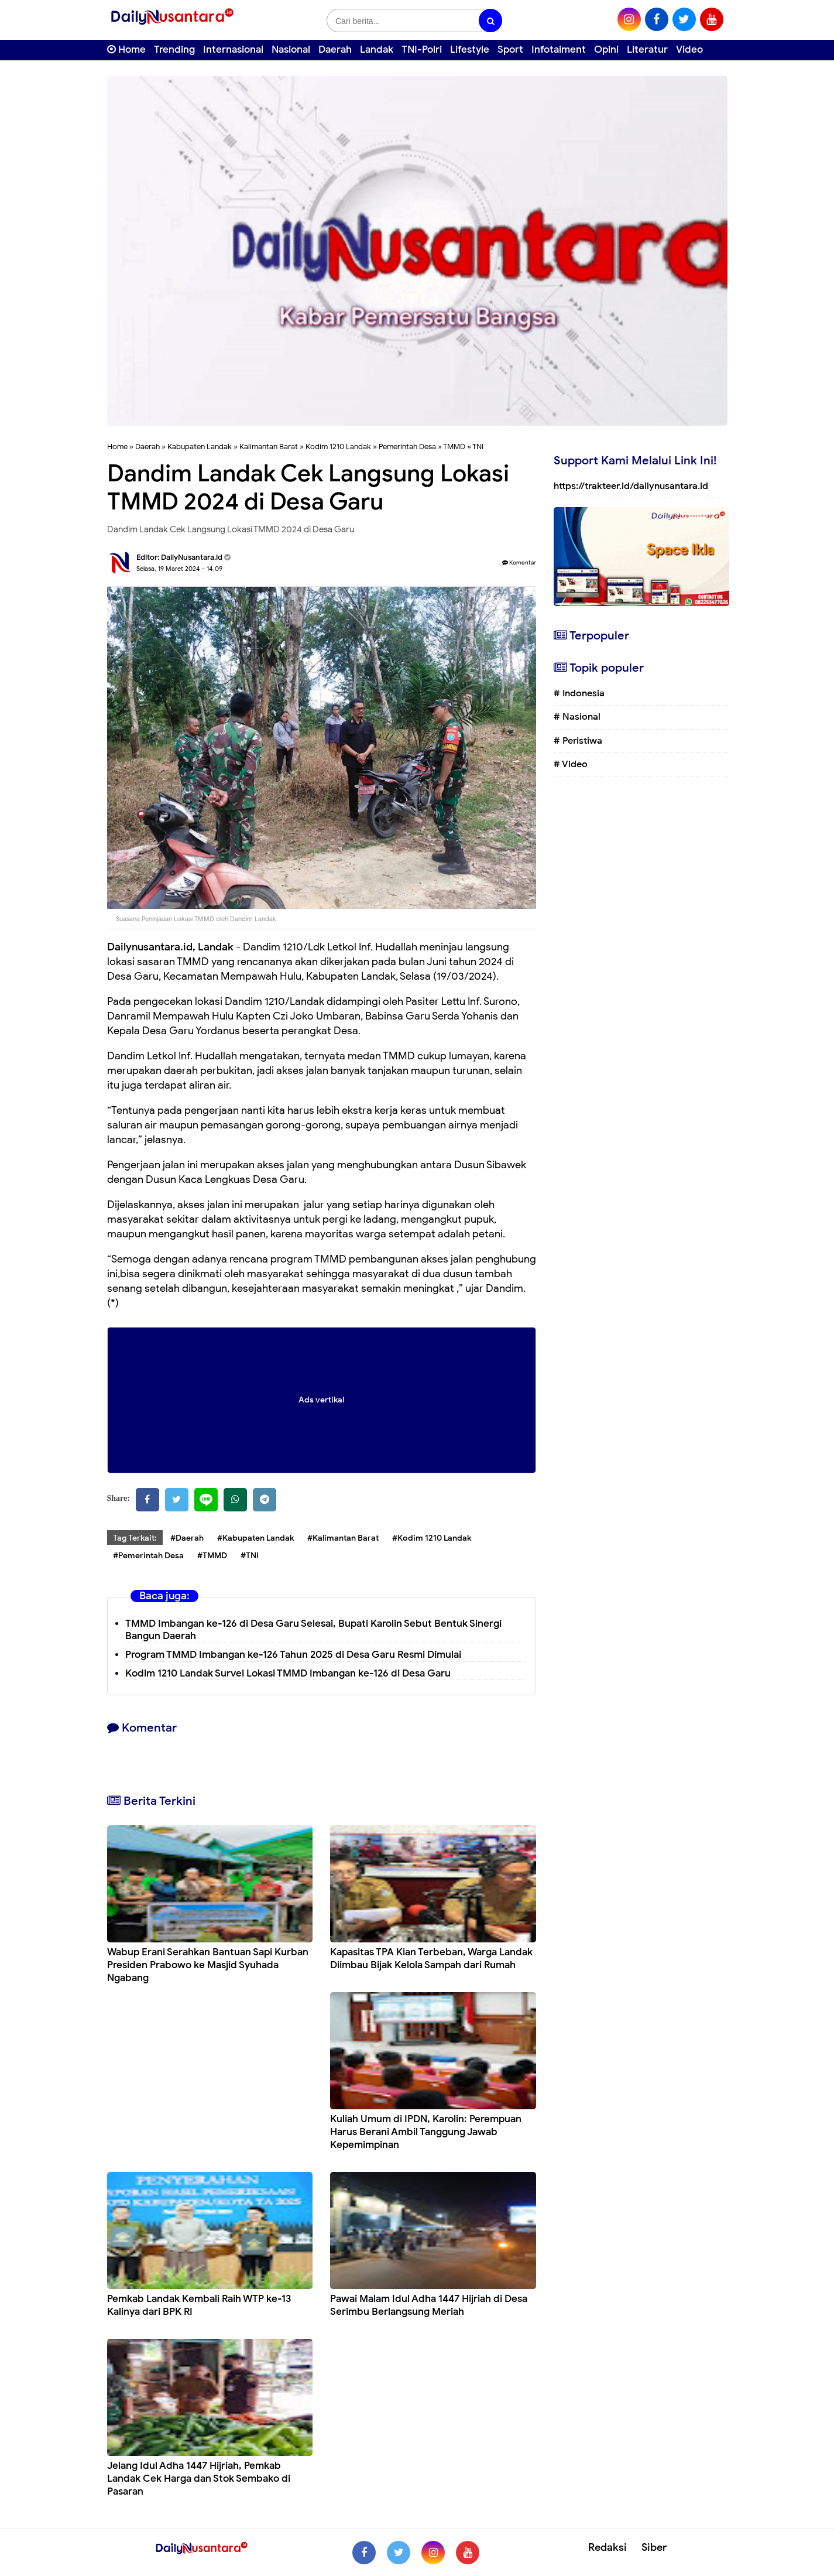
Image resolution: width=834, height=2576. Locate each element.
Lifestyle (469, 49)
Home (126, 49)
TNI (477, 446)
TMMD (454, 446)
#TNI (250, 1556)
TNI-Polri (421, 49)
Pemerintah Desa (407, 446)
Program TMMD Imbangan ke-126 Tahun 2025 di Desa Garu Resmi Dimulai (293, 1654)
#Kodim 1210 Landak (431, 1538)
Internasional (233, 49)
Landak (376, 49)
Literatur (647, 49)
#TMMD (212, 1556)
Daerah (335, 49)
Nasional (291, 49)
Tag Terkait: (135, 1538)
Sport (510, 49)
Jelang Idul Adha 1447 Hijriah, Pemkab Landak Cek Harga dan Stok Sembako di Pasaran (198, 2478)
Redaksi (607, 2547)
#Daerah (187, 1538)
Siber (654, 2547)
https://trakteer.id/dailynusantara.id (631, 486)
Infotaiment (558, 49)
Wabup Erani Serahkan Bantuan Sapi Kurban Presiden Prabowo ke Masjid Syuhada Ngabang (207, 1965)
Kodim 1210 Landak (338, 446)
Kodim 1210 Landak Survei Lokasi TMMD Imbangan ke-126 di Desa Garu (288, 1673)
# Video (571, 764)
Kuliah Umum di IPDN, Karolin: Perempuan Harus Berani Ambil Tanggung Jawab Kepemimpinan (425, 2132)
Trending (174, 49)
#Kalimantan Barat (343, 1538)
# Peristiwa (578, 741)
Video (689, 49)
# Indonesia (579, 693)
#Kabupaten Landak (255, 1538)
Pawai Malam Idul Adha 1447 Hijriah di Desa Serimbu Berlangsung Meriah (428, 2305)
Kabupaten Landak (199, 446)
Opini (606, 49)
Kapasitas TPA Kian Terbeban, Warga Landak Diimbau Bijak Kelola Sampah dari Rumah (431, 1958)
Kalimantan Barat (268, 446)
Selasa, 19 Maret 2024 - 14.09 (179, 569)
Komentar (519, 562)
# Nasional (577, 717)
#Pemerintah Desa (148, 1556)
